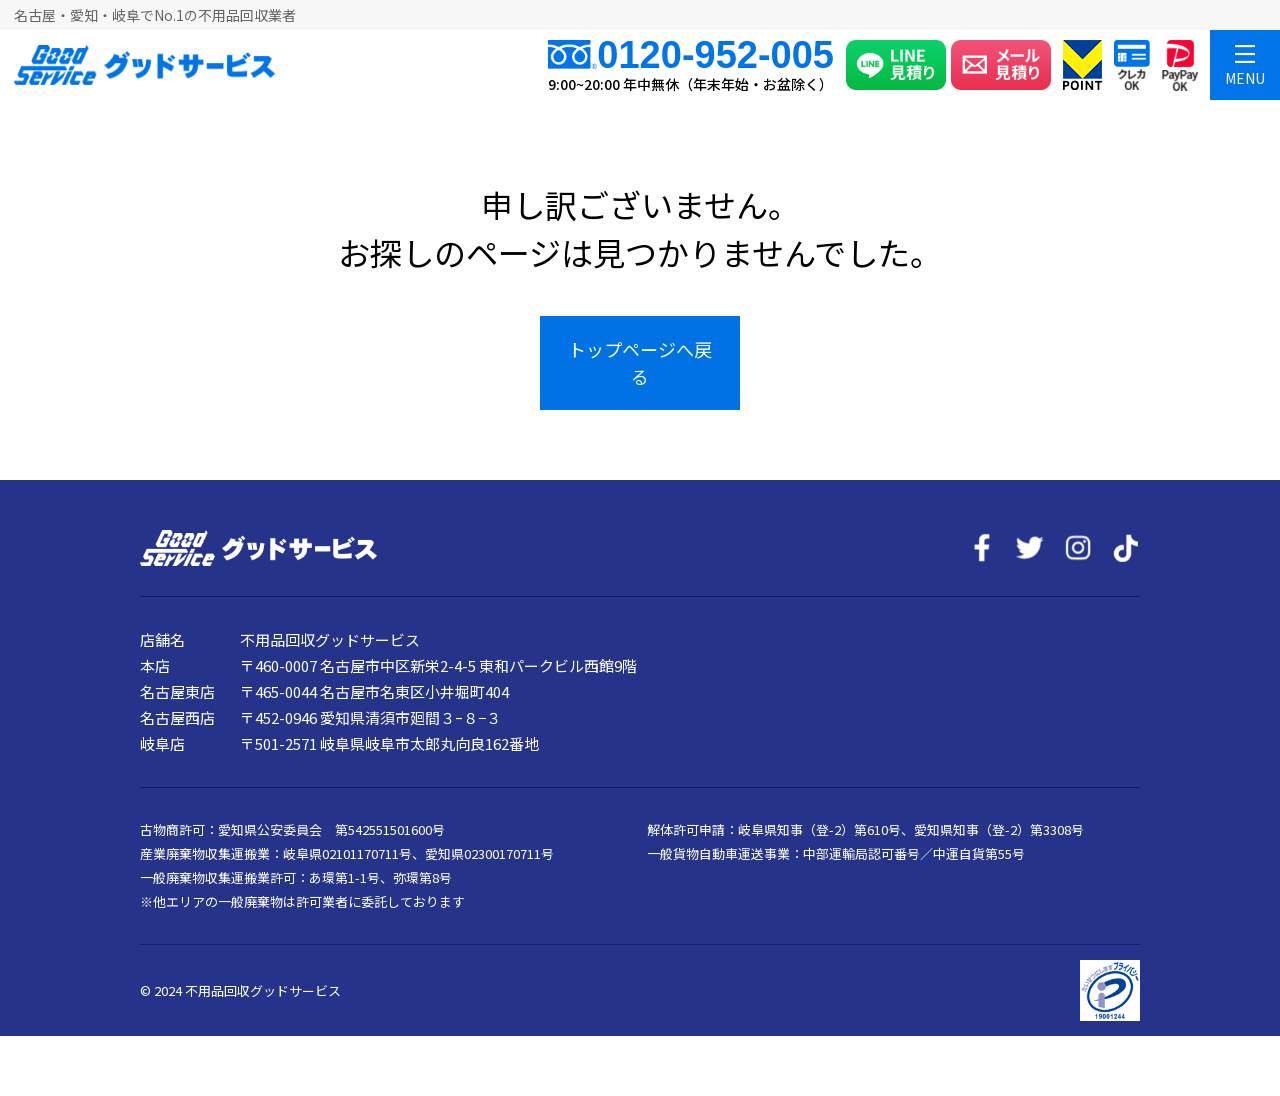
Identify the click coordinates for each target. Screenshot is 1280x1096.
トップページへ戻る (640, 362)
